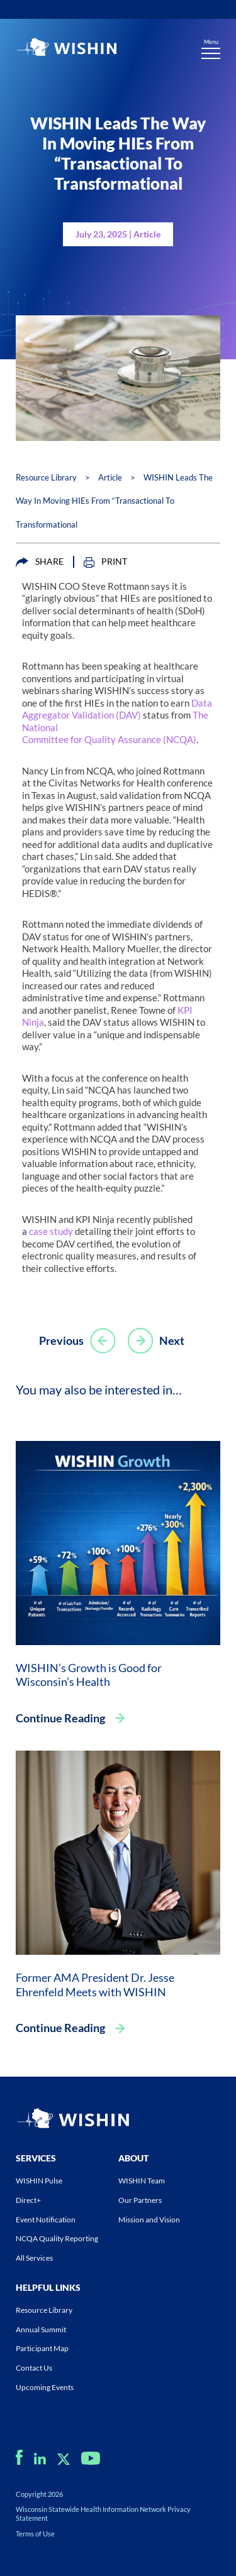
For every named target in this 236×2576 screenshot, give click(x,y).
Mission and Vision (149, 2219)
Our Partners (140, 2200)
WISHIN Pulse (39, 2180)
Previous (77, 1340)
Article (110, 477)
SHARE (40, 562)
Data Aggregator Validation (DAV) (117, 709)
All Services (34, 2258)
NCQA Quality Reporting (57, 2238)
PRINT (105, 562)
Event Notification (46, 2219)
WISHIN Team (141, 2180)
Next (156, 1340)
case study (51, 1231)
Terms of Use (35, 2534)
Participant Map (42, 2348)
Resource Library (46, 477)
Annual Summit (41, 2329)
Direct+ (28, 2200)
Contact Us (34, 2367)
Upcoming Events (45, 2387)
